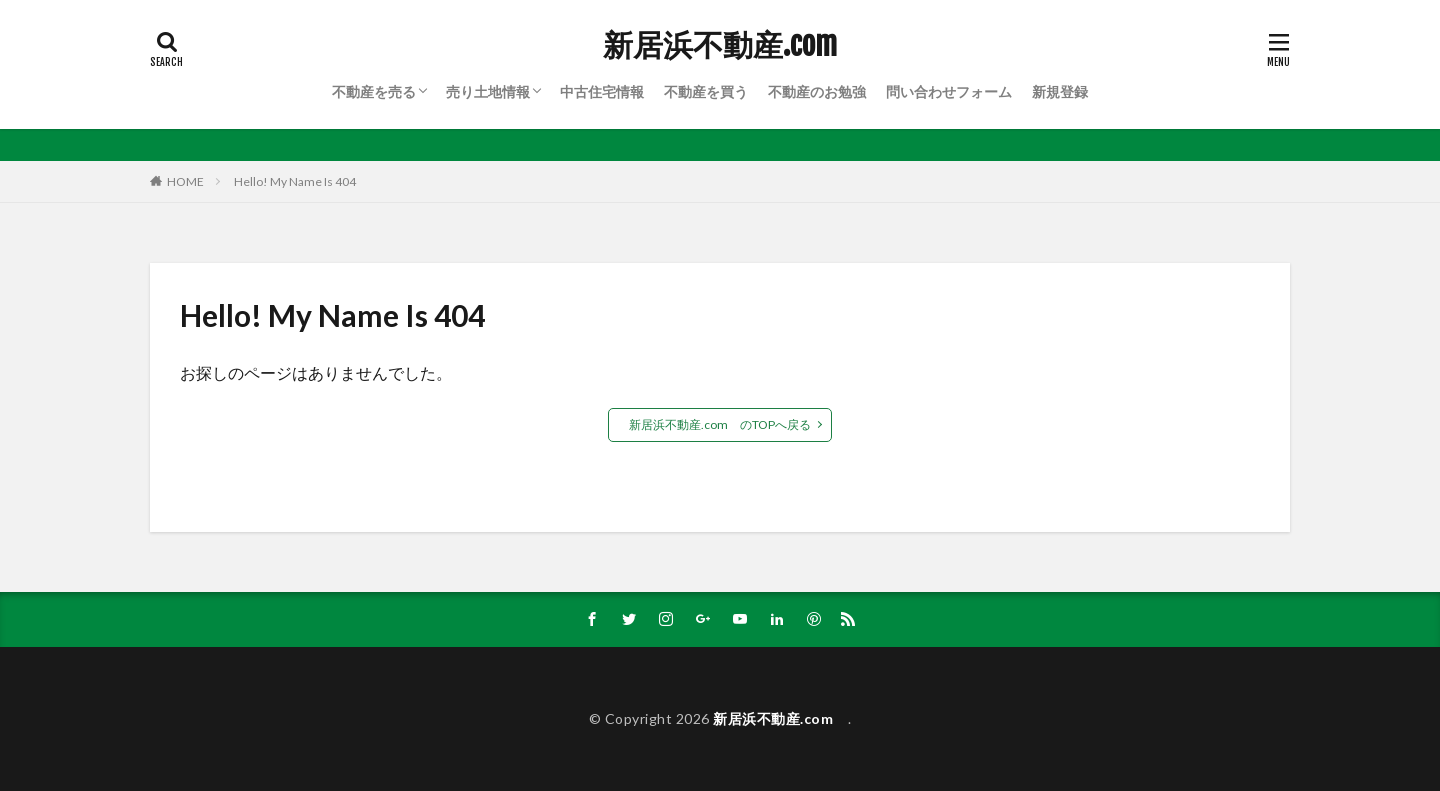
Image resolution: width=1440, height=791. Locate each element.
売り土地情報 (488, 91)
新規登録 (1060, 91)
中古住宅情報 (602, 91)
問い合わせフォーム (949, 91)
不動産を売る (374, 91)
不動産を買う (706, 91)
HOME (185, 181)
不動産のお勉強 (817, 91)
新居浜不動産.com (727, 45)
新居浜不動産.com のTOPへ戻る (720, 424)
